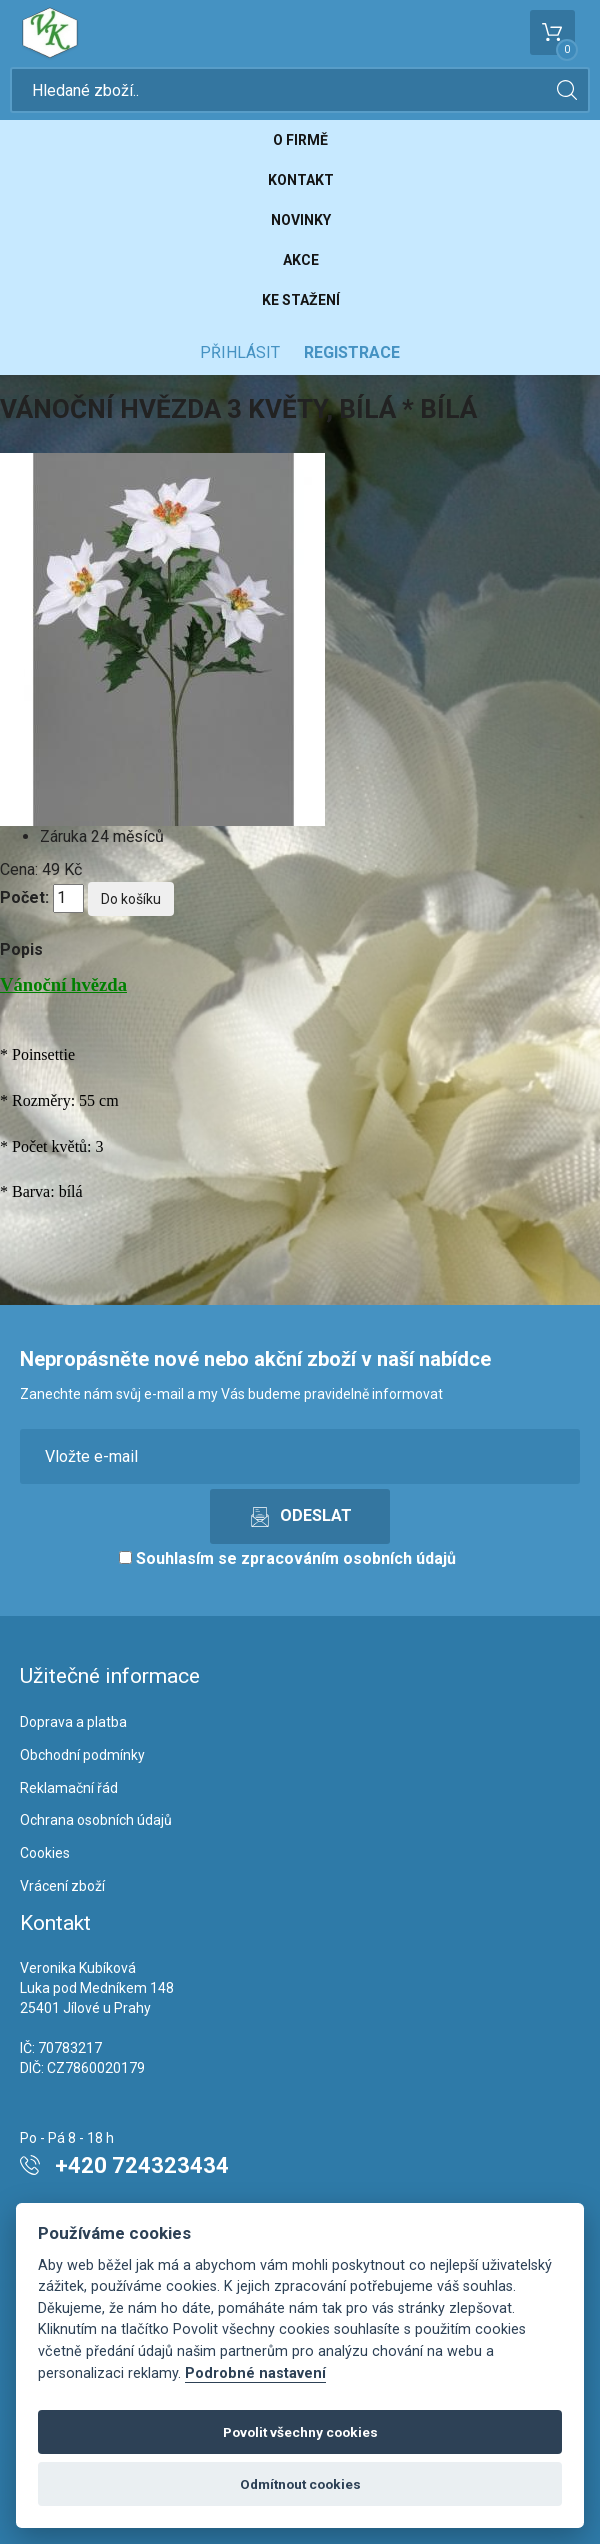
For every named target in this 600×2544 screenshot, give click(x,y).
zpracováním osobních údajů (348, 1558)
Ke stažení (301, 300)
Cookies (45, 1853)
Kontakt (301, 180)
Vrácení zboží (62, 1886)
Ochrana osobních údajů (96, 1820)
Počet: (24, 897)
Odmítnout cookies (300, 2484)
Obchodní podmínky (82, 1755)
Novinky (301, 220)
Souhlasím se (287, 1558)
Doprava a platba (73, 1722)
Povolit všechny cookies (300, 2432)
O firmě (300, 140)
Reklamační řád (69, 1788)
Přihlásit (240, 352)
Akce (301, 260)
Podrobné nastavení (255, 2373)
